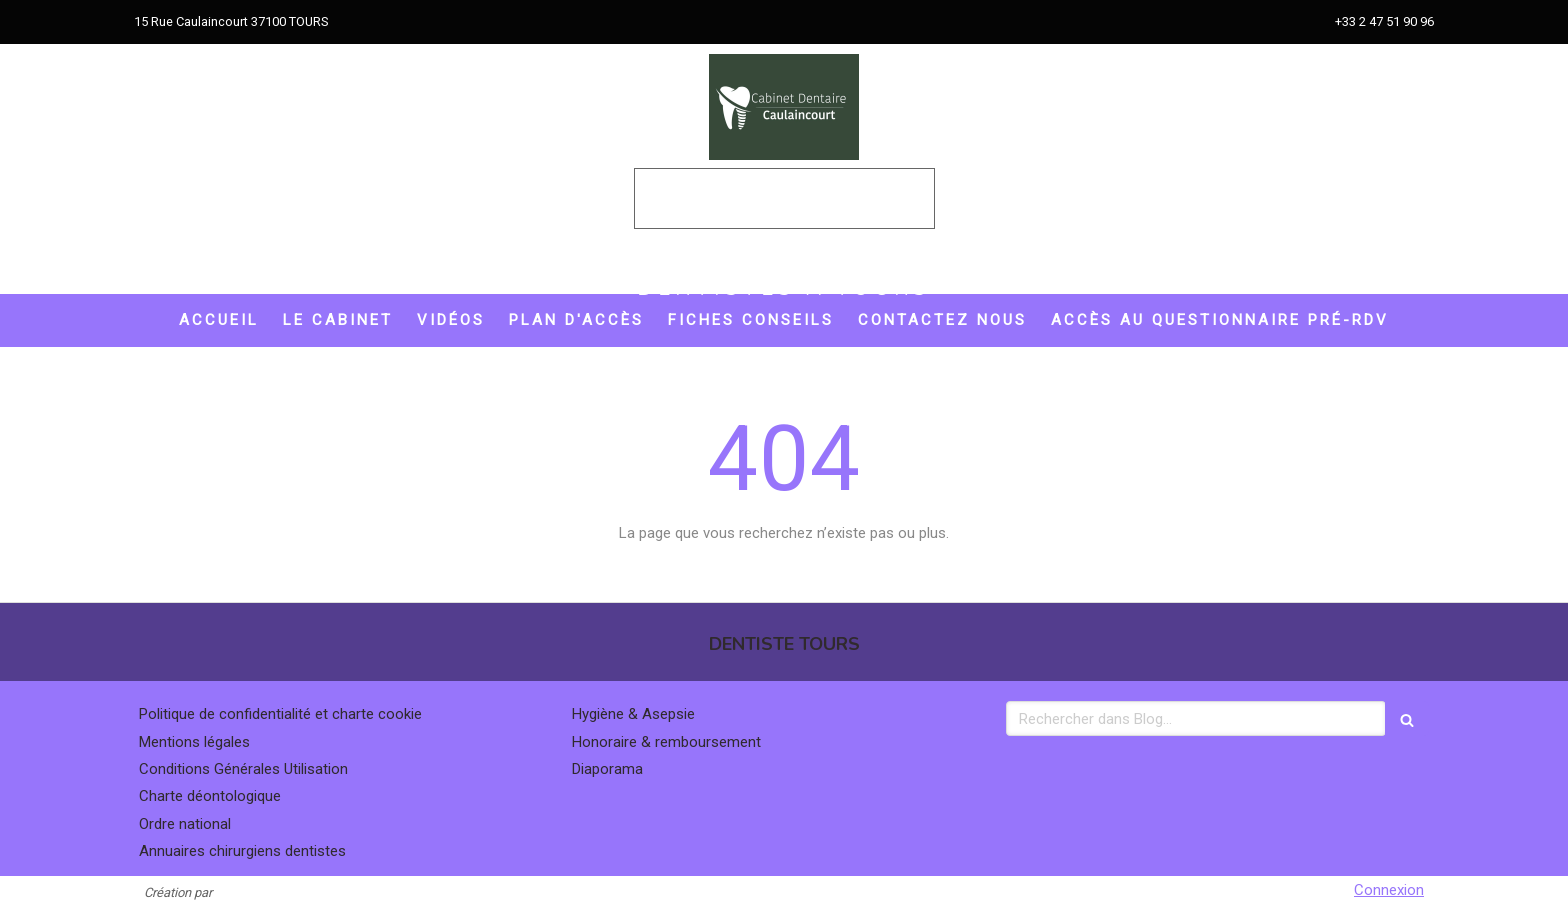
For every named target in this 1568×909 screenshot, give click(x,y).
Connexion (1389, 890)
